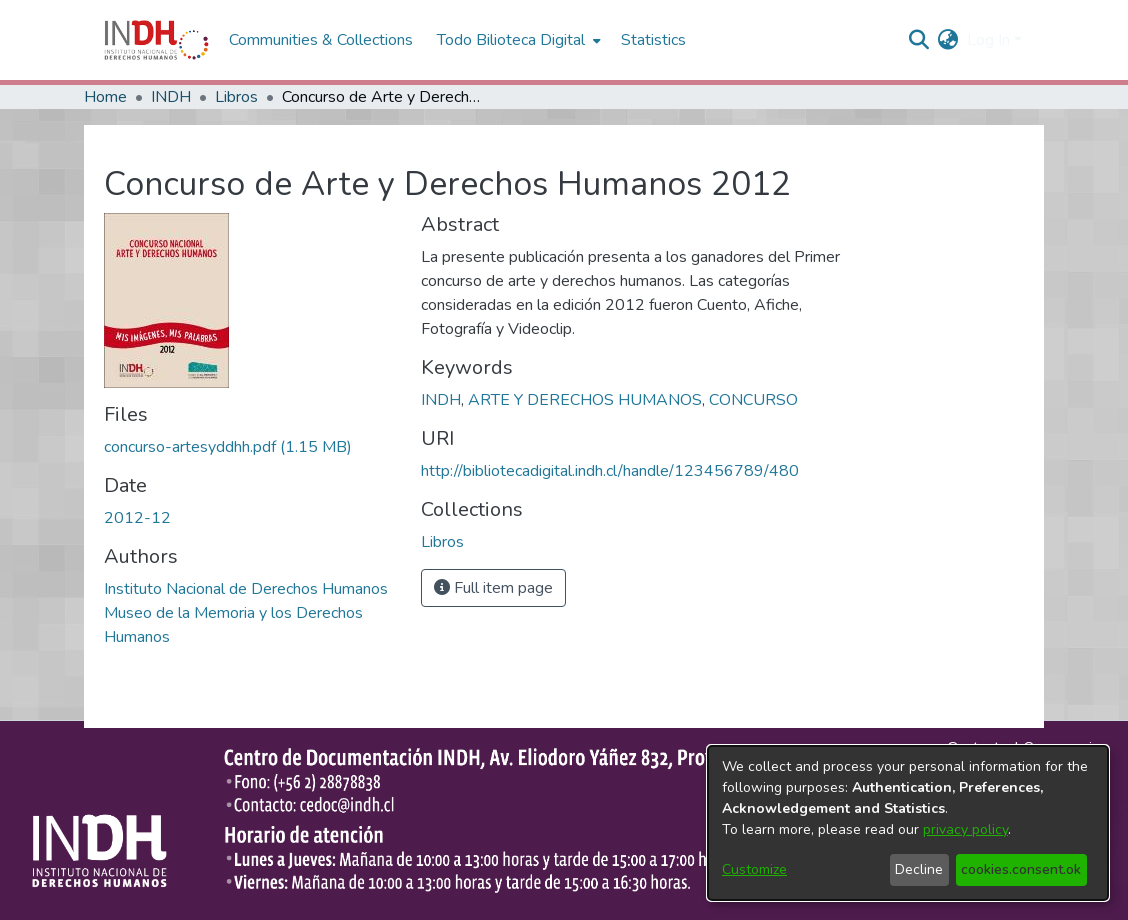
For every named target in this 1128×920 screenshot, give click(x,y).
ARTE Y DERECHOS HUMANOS (585, 400)
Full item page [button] (493, 588)
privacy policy (965, 829)
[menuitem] (948, 40)
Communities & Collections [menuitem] (321, 40)
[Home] (156, 40)
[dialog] (908, 823)
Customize (754, 869)
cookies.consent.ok (1021, 869)
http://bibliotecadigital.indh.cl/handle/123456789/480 (610, 471)
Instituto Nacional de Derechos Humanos (246, 589)
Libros (236, 97)
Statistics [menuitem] (653, 40)
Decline (919, 869)
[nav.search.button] (919, 40)
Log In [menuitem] (988, 40)
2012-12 (137, 518)
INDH (171, 97)
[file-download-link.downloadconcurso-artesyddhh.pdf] (228, 447)
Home (105, 97)
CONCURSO (753, 400)
